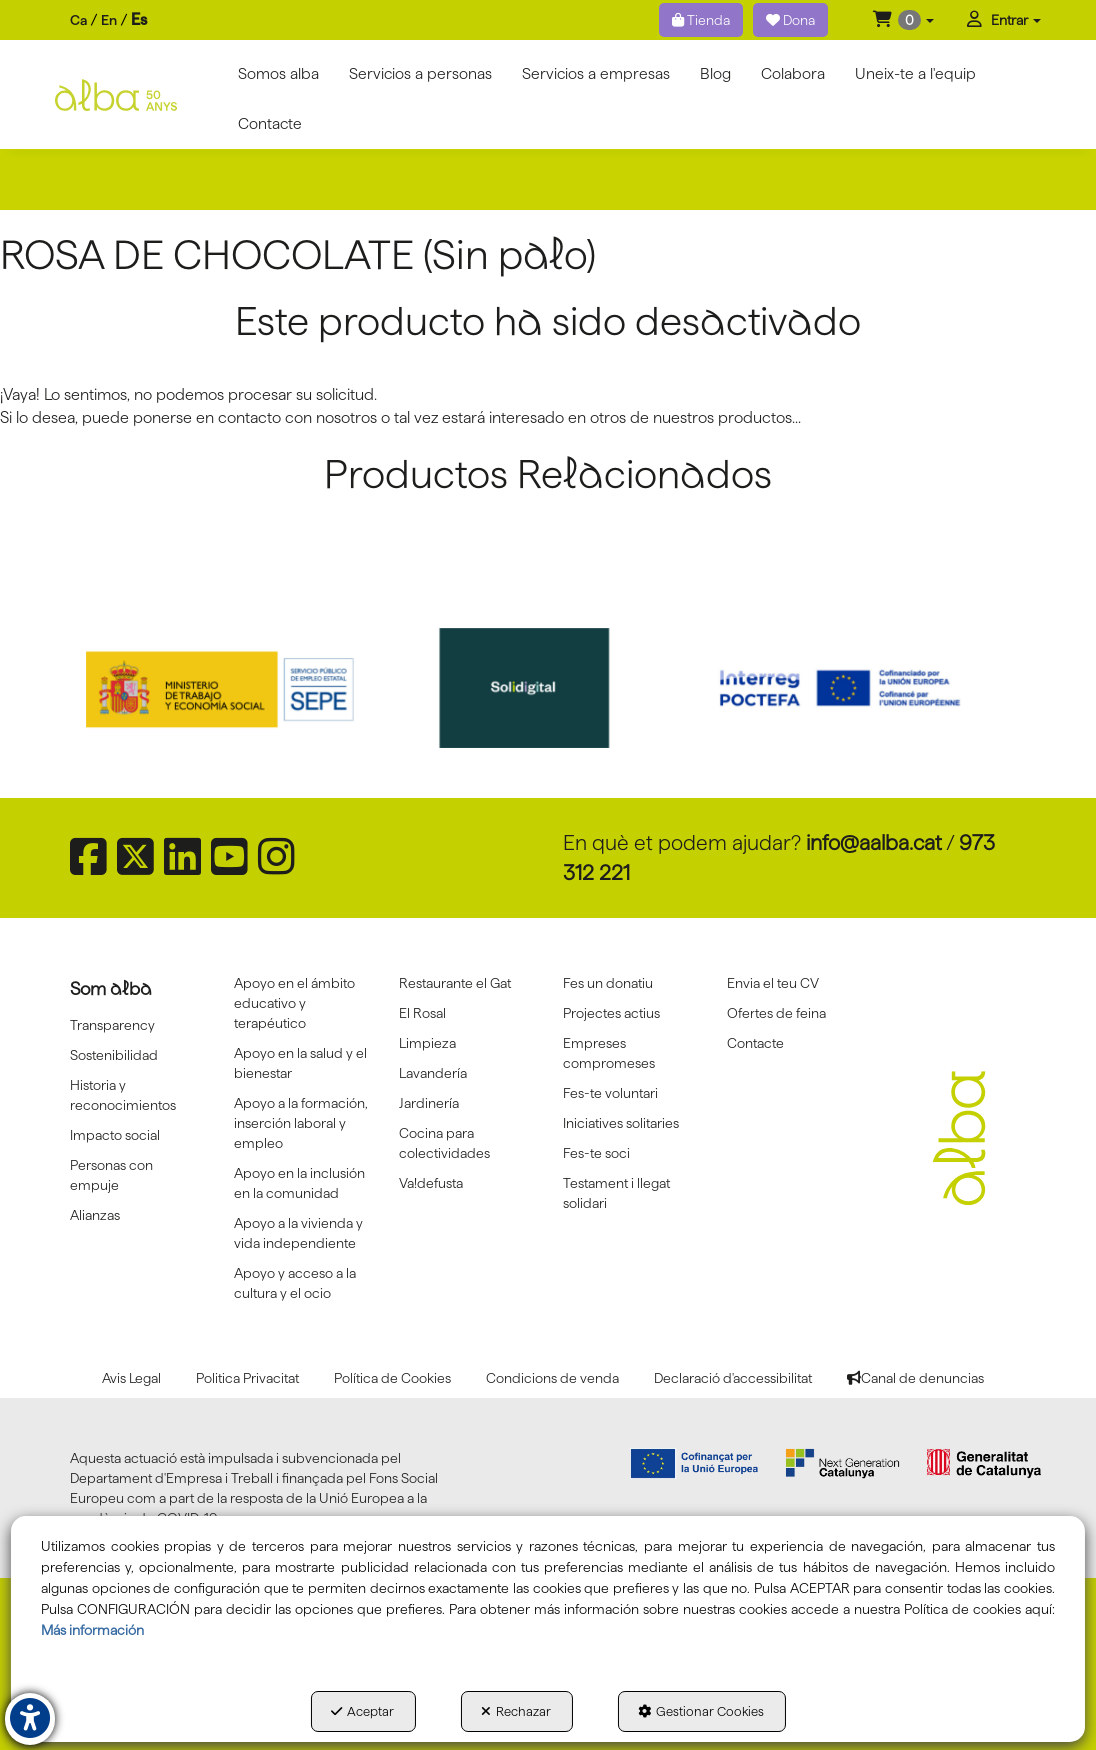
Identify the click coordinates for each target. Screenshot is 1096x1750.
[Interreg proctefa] (857, 688)
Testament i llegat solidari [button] (616, 1193)
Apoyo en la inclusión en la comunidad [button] (299, 1183)
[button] (903, 20)
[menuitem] (108, 20)
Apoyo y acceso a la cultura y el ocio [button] (295, 1283)
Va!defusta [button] (431, 1183)
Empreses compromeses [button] (609, 1053)
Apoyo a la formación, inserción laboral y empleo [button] (301, 1123)
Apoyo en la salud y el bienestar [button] (300, 1063)
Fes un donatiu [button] (608, 983)
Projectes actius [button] (611, 1013)
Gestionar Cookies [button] (701, 1711)
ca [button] (78, 20)
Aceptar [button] (362, 1711)
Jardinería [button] (429, 1103)
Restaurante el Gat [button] (455, 983)
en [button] (109, 20)
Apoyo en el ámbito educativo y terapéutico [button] (294, 1003)
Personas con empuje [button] (111, 1175)
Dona (790, 20)
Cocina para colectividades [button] (444, 1143)
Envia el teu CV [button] (773, 983)
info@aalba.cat (874, 842)
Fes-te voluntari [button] (610, 1093)
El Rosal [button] (422, 1013)
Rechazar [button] (516, 1711)
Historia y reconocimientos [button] (123, 1095)
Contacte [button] (755, 1043)
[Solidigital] (548, 688)
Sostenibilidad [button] (114, 1055)
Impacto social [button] (115, 1135)
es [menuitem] (139, 19)
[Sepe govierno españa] (240, 688)
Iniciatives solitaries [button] (621, 1123)
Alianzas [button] (95, 1215)
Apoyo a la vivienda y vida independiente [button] (298, 1233)
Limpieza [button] (427, 1043)
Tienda (701, 20)
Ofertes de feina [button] (776, 1013)
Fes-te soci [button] (596, 1153)
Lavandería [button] (433, 1073)
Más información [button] (92, 1630)
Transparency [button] (112, 1025)
